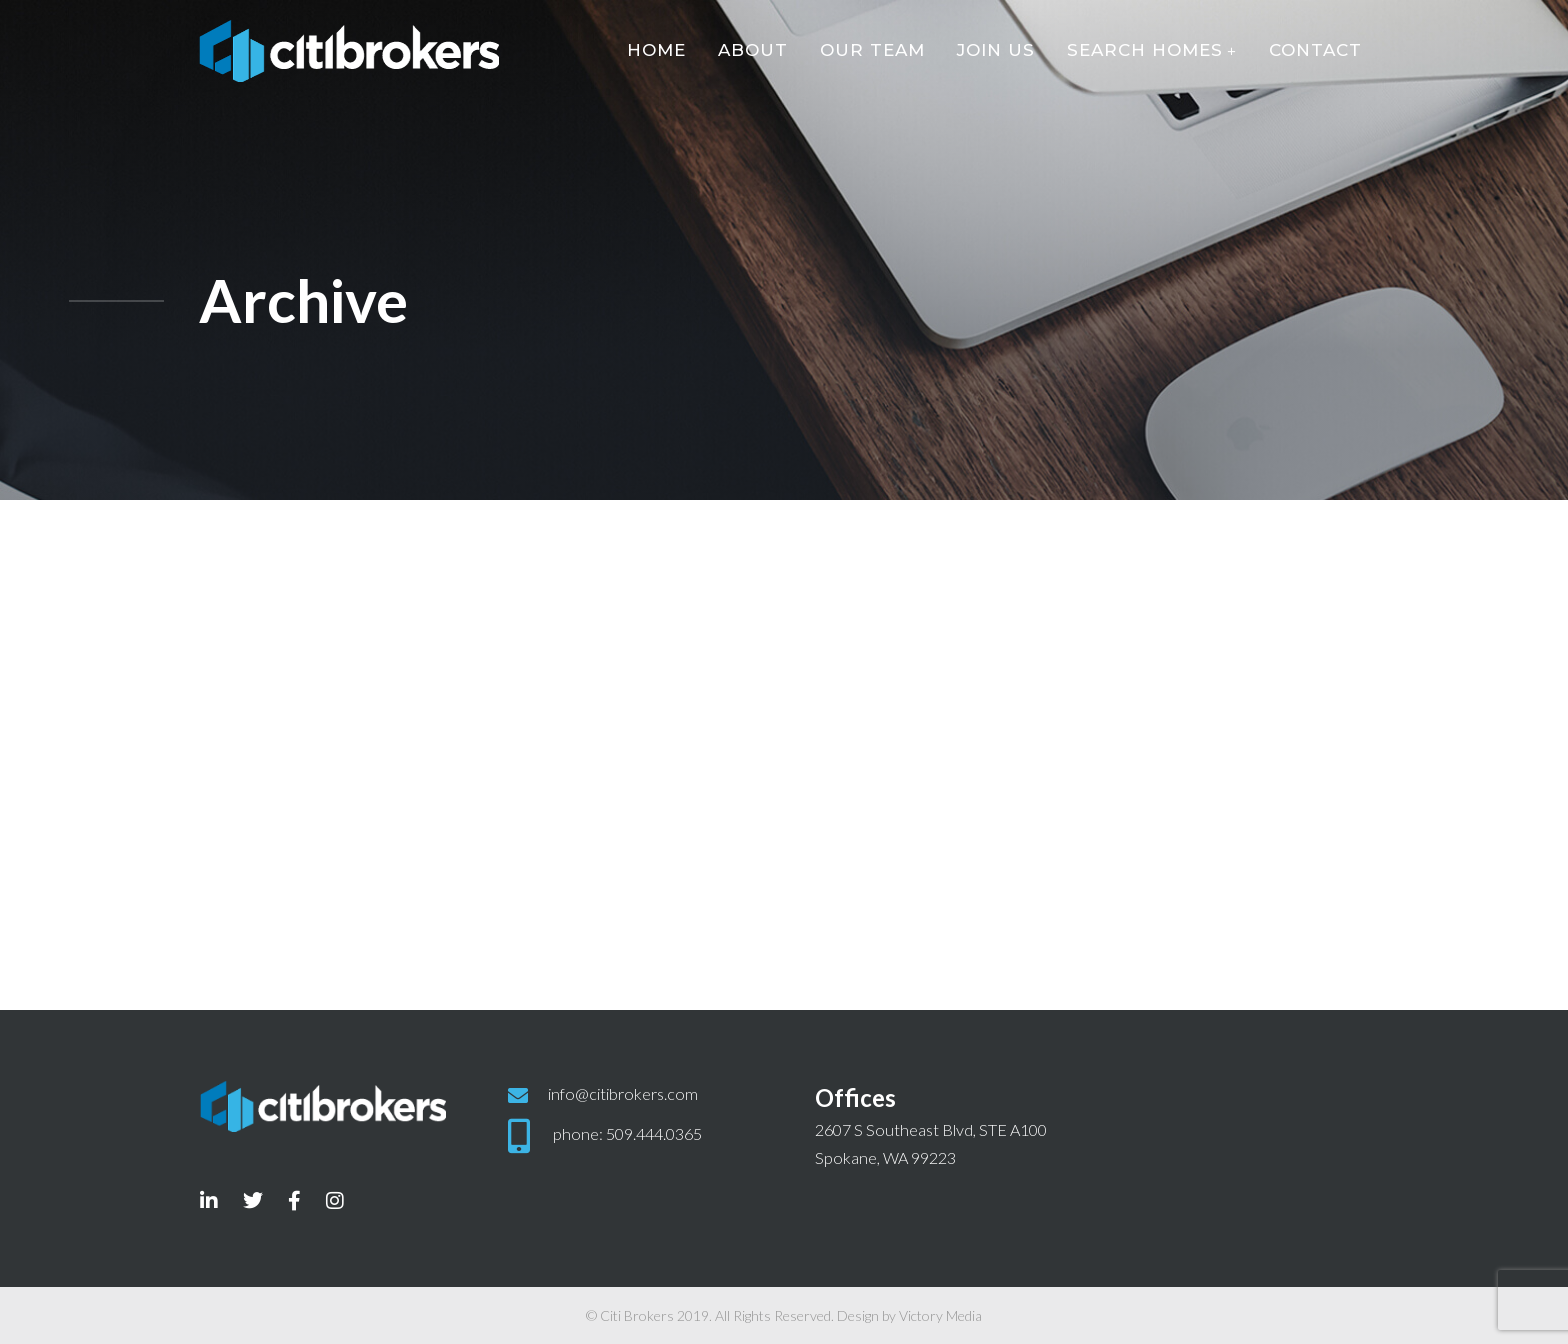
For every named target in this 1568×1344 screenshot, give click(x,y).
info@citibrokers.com (623, 1093)
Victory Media (940, 1315)
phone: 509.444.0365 (627, 1133)
